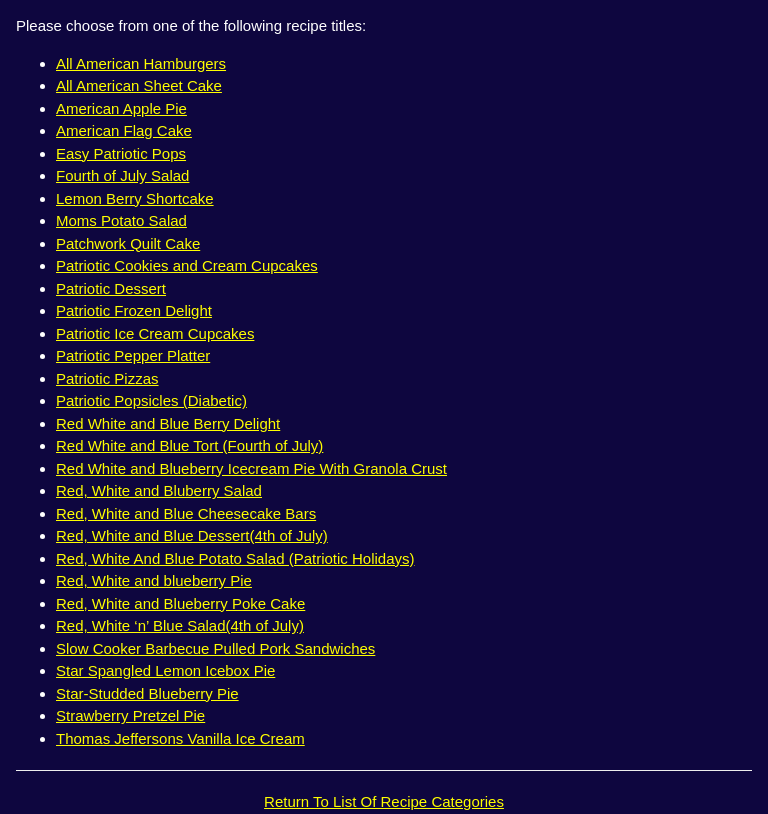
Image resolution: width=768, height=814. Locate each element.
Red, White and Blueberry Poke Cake (180, 603)
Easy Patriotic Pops (121, 153)
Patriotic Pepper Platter (133, 355)
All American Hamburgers (141, 63)
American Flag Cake (124, 130)
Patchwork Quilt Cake (128, 243)
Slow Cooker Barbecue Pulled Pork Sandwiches (215, 648)
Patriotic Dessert (111, 288)
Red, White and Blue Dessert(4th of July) (192, 535)
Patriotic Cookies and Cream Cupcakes (187, 265)
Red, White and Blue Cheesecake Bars (186, 513)
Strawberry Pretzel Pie (130, 715)
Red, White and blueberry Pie (154, 580)
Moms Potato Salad (121, 220)
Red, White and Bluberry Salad (159, 490)
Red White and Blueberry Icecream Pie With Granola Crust (251, 468)
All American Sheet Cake (139, 85)
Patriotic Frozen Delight (134, 310)
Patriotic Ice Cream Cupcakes (155, 333)
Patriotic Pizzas (107, 378)
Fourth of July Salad (122, 175)
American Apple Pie (121, 108)
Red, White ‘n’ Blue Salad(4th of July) (180, 625)
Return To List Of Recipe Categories (384, 801)
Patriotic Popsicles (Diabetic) (151, 400)
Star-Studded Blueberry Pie (147, 693)
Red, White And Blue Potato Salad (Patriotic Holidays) (235, 558)
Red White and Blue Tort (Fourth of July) (189, 445)
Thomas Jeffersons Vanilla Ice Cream (180, 738)
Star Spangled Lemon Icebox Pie (165, 670)
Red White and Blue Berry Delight (168, 423)
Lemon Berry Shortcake (135, 198)
